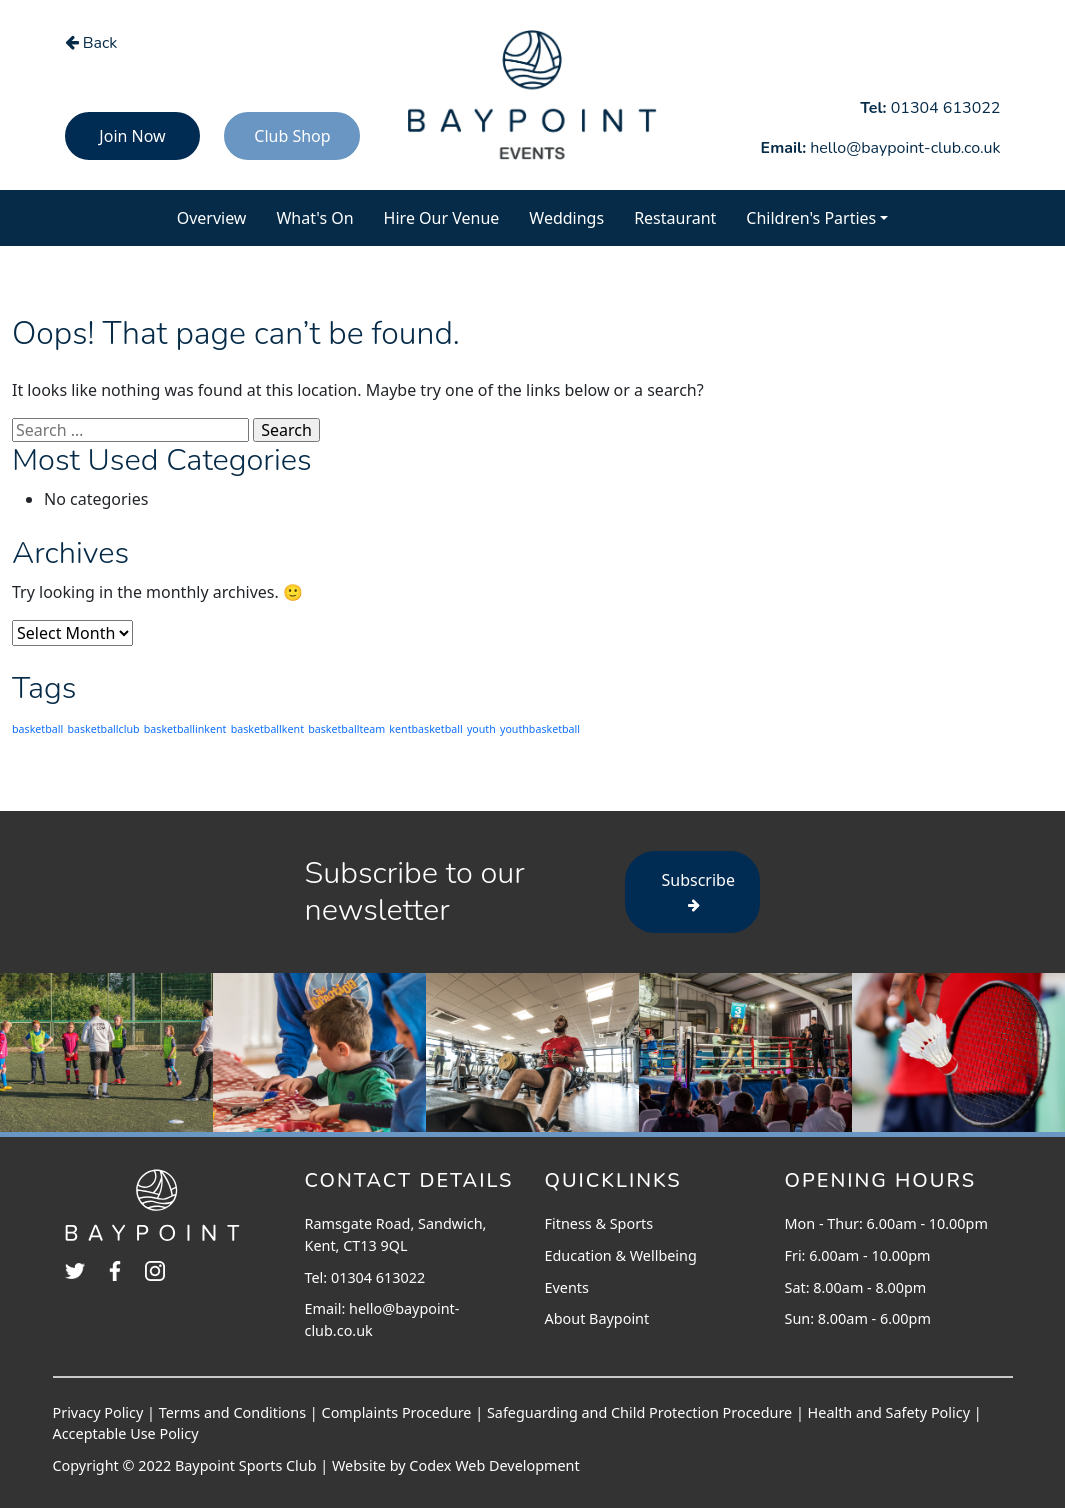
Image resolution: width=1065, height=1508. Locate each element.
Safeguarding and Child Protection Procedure (639, 1412)
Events (567, 1287)
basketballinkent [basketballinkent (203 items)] (185, 729)
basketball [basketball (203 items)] (37, 729)
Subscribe (698, 890)
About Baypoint (597, 1318)
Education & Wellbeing (621, 1255)
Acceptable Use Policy (126, 1433)
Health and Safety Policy (889, 1412)
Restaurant (675, 218)
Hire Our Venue (442, 218)
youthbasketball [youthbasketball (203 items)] (540, 729)
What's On (322, 217)
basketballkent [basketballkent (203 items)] (267, 729)
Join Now (132, 136)
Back (91, 43)
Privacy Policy (98, 1412)
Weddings (566, 218)
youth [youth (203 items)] (481, 729)
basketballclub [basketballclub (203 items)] (103, 729)
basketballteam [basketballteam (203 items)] (346, 729)
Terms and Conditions (232, 1412)
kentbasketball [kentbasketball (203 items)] (425, 729)
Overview (219, 217)
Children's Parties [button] (811, 218)
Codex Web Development (494, 1465)
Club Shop (292, 136)
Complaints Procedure (397, 1412)
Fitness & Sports (599, 1223)
